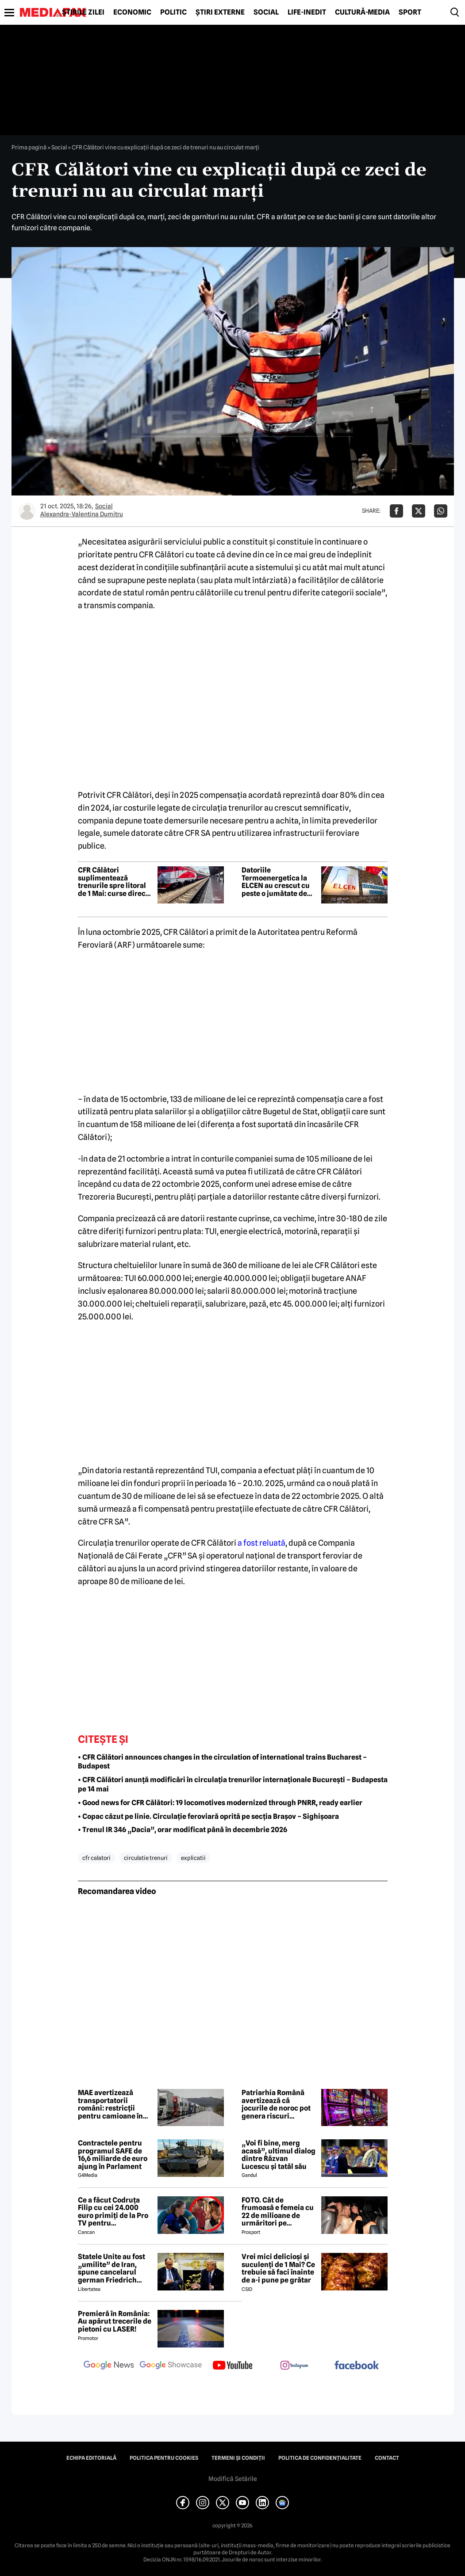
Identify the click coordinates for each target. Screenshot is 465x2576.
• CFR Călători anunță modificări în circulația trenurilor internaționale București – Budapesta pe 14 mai (233, 1784)
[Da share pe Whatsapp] (440, 511)
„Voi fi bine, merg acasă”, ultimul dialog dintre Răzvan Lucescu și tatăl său (278, 2154)
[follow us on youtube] (233, 2366)
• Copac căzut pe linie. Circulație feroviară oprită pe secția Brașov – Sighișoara (208, 1816)
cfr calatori (96, 1857)
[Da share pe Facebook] (396, 511)
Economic (132, 12)
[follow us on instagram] (295, 2366)
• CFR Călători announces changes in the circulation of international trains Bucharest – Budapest (222, 1762)
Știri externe (220, 12)
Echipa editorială (91, 2458)
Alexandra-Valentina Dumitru (81, 514)
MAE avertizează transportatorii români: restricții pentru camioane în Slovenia (110, 2104)
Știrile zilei (83, 12)
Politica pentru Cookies (164, 2458)
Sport (410, 12)
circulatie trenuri (146, 1857)
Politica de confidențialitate (319, 2458)
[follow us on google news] (109, 2366)
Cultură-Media (362, 12)
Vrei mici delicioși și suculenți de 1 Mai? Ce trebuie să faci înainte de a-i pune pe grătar (278, 2268)
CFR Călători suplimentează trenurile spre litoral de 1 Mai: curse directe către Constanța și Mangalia (115, 881)
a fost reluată (261, 1542)
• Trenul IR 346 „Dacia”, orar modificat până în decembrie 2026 (182, 1829)
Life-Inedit (307, 12)
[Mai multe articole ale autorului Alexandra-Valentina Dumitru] (27, 511)
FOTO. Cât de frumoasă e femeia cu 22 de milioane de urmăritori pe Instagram (278, 2211)
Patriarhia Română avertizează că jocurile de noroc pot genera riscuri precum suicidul (276, 2104)
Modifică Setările (232, 2478)
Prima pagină (29, 147)
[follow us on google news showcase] (171, 2366)
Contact (387, 2458)
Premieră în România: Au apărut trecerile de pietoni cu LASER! (114, 2321)
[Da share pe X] (418, 511)
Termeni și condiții (238, 2458)
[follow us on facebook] (357, 2366)
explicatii (193, 1857)
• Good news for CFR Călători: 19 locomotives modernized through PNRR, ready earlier (220, 1803)
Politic (173, 12)
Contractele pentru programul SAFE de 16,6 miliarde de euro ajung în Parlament (112, 2154)
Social (266, 12)
